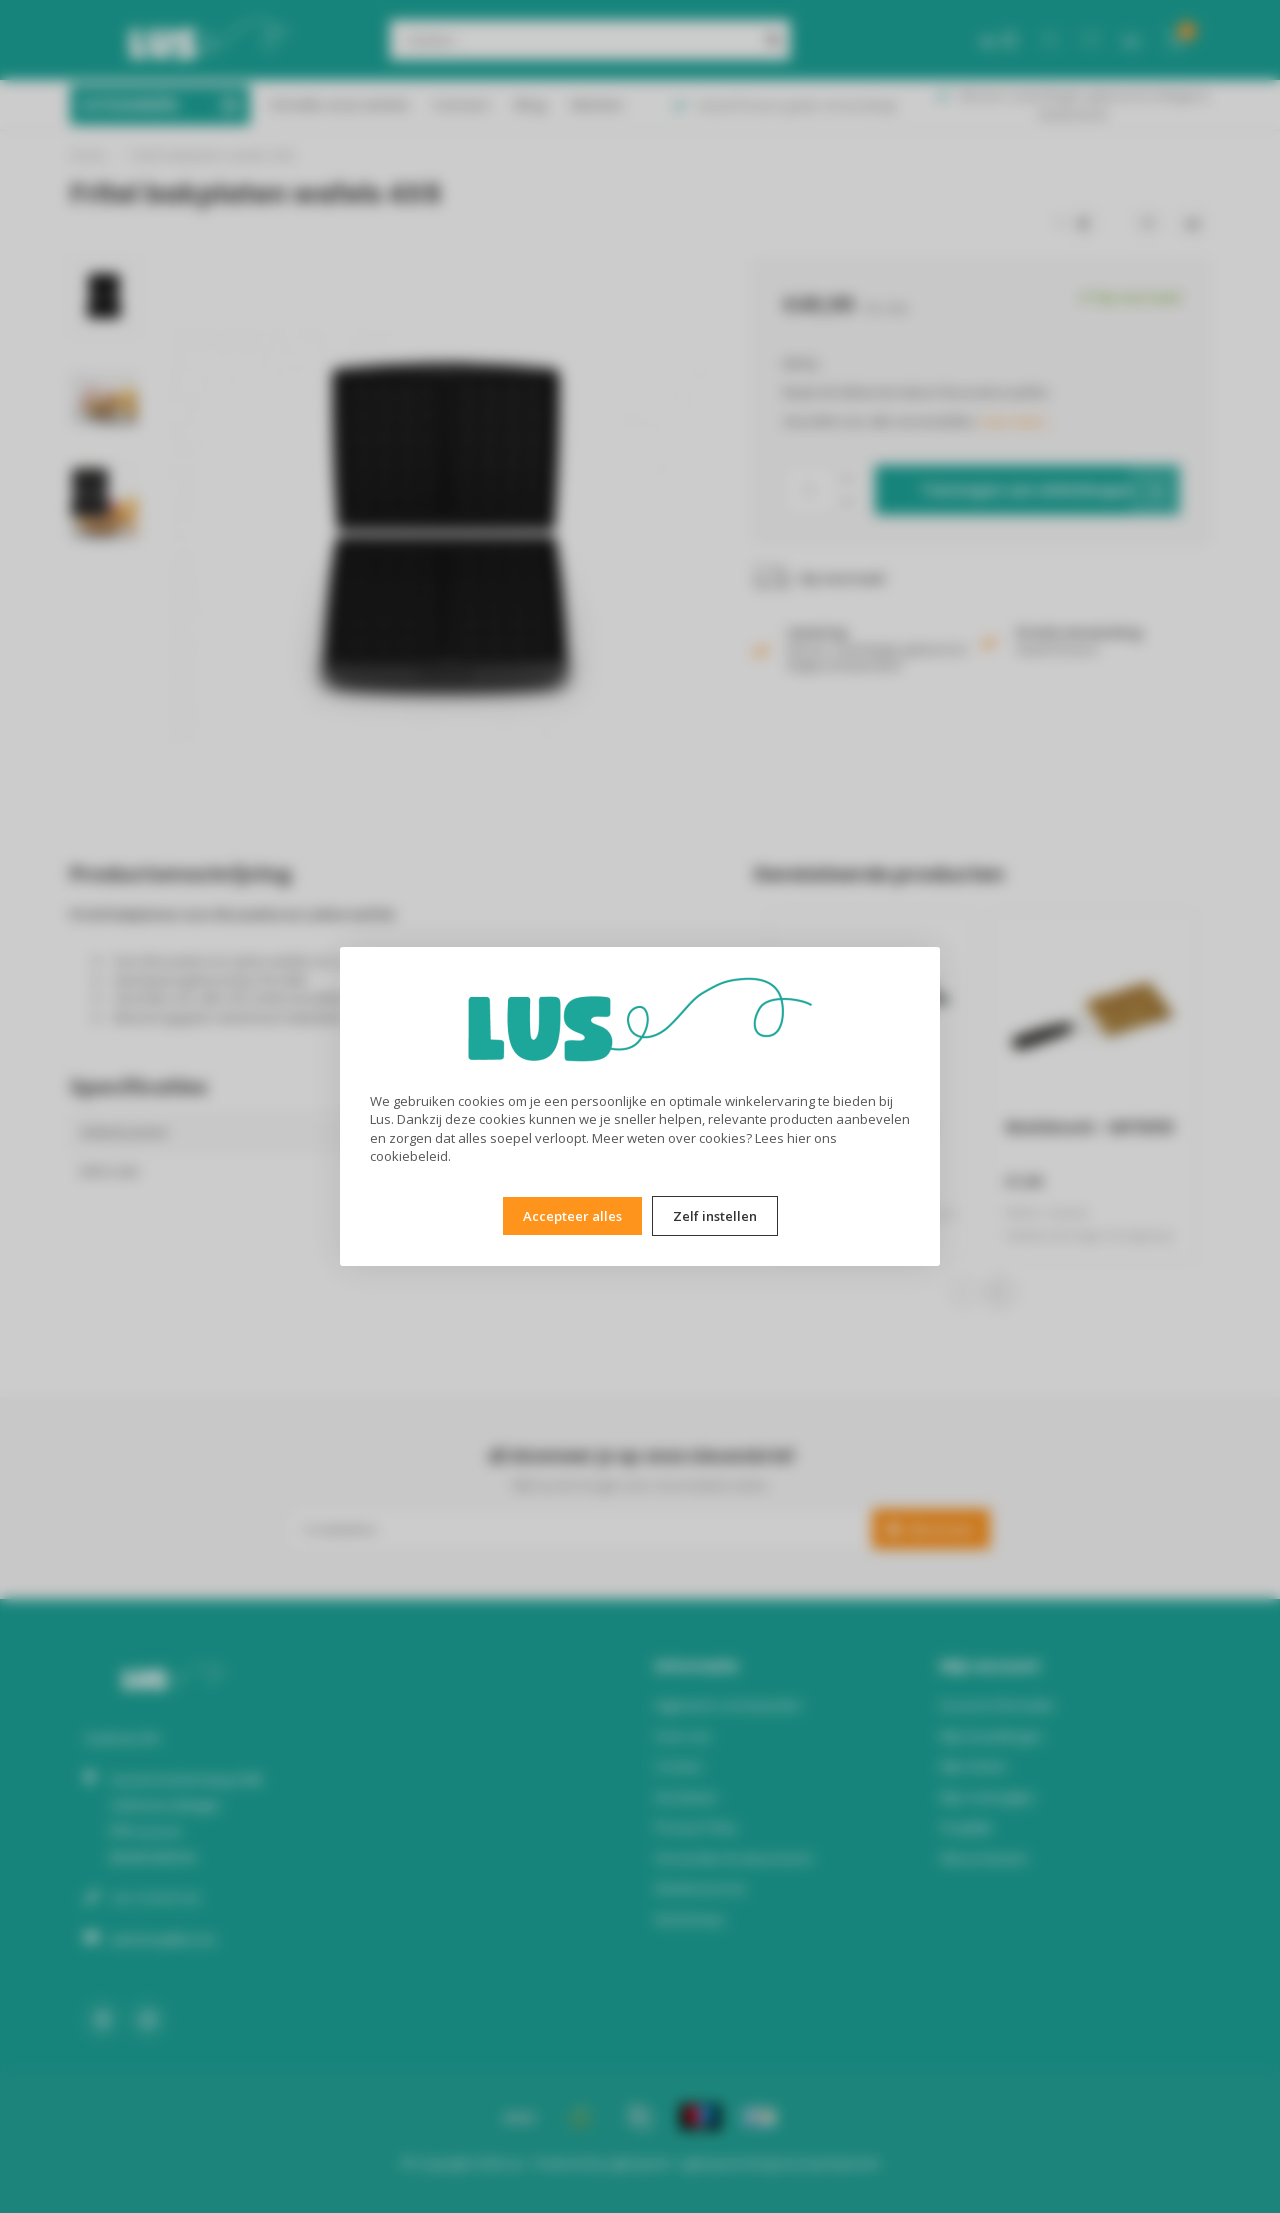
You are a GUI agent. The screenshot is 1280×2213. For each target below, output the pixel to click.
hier (799, 1138)
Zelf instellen (715, 1216)
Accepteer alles (572, 1216)
